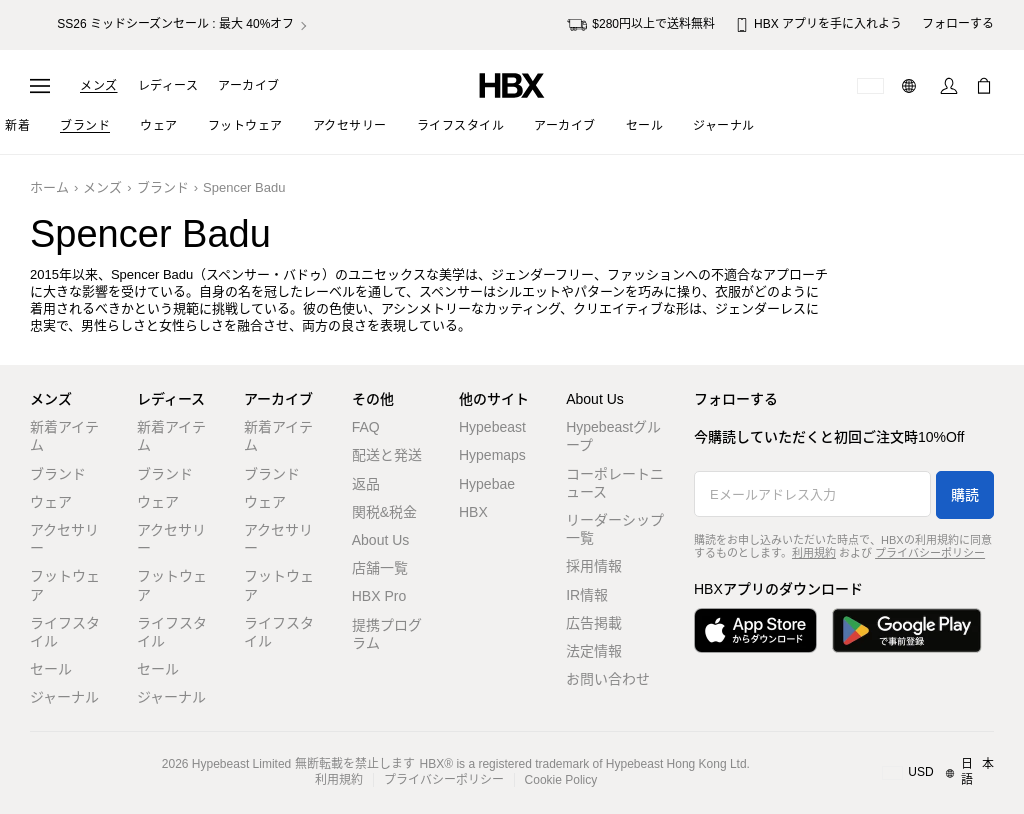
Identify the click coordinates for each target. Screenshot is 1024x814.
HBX (473, 512)
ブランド (163, 187)
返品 (366, 484)
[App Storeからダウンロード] (755, 630)
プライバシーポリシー (930, 553)
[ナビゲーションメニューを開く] (40, 86)
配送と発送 (387, 455)
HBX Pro (379, 596)
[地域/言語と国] (938, 772)
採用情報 (594, 566)
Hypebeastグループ (613, 436)
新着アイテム (64, 436)
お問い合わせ (608, 679)
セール (51, 669)
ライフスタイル (65, 632)
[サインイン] (949, 86)
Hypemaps (492, 455)
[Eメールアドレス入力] (812, 494)
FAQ (366, 427)
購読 (965, 495)
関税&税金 (384, 512)
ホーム (49, 187)
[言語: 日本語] (911, 86)
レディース (168, 86)
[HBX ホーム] (512, 84)
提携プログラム (387, 634)
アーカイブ (249, 86)
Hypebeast (492, 427)
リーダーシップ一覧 (615, 529)
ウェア (51, 502)
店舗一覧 (380, 568)
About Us (381, 540)
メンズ (99, 86)
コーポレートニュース (615, 483)
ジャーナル (64, 697)
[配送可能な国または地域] (870, 86)
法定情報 (594, 651)
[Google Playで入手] (907, 630)
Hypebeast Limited (241, 764)
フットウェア (65, 585)
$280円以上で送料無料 (641, 25)
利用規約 (814, 553)
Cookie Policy (561, 780)
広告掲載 (594, 623)
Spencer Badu (244, 187)
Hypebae (487, 484)
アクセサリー (64, 539)
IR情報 (587, 595)
